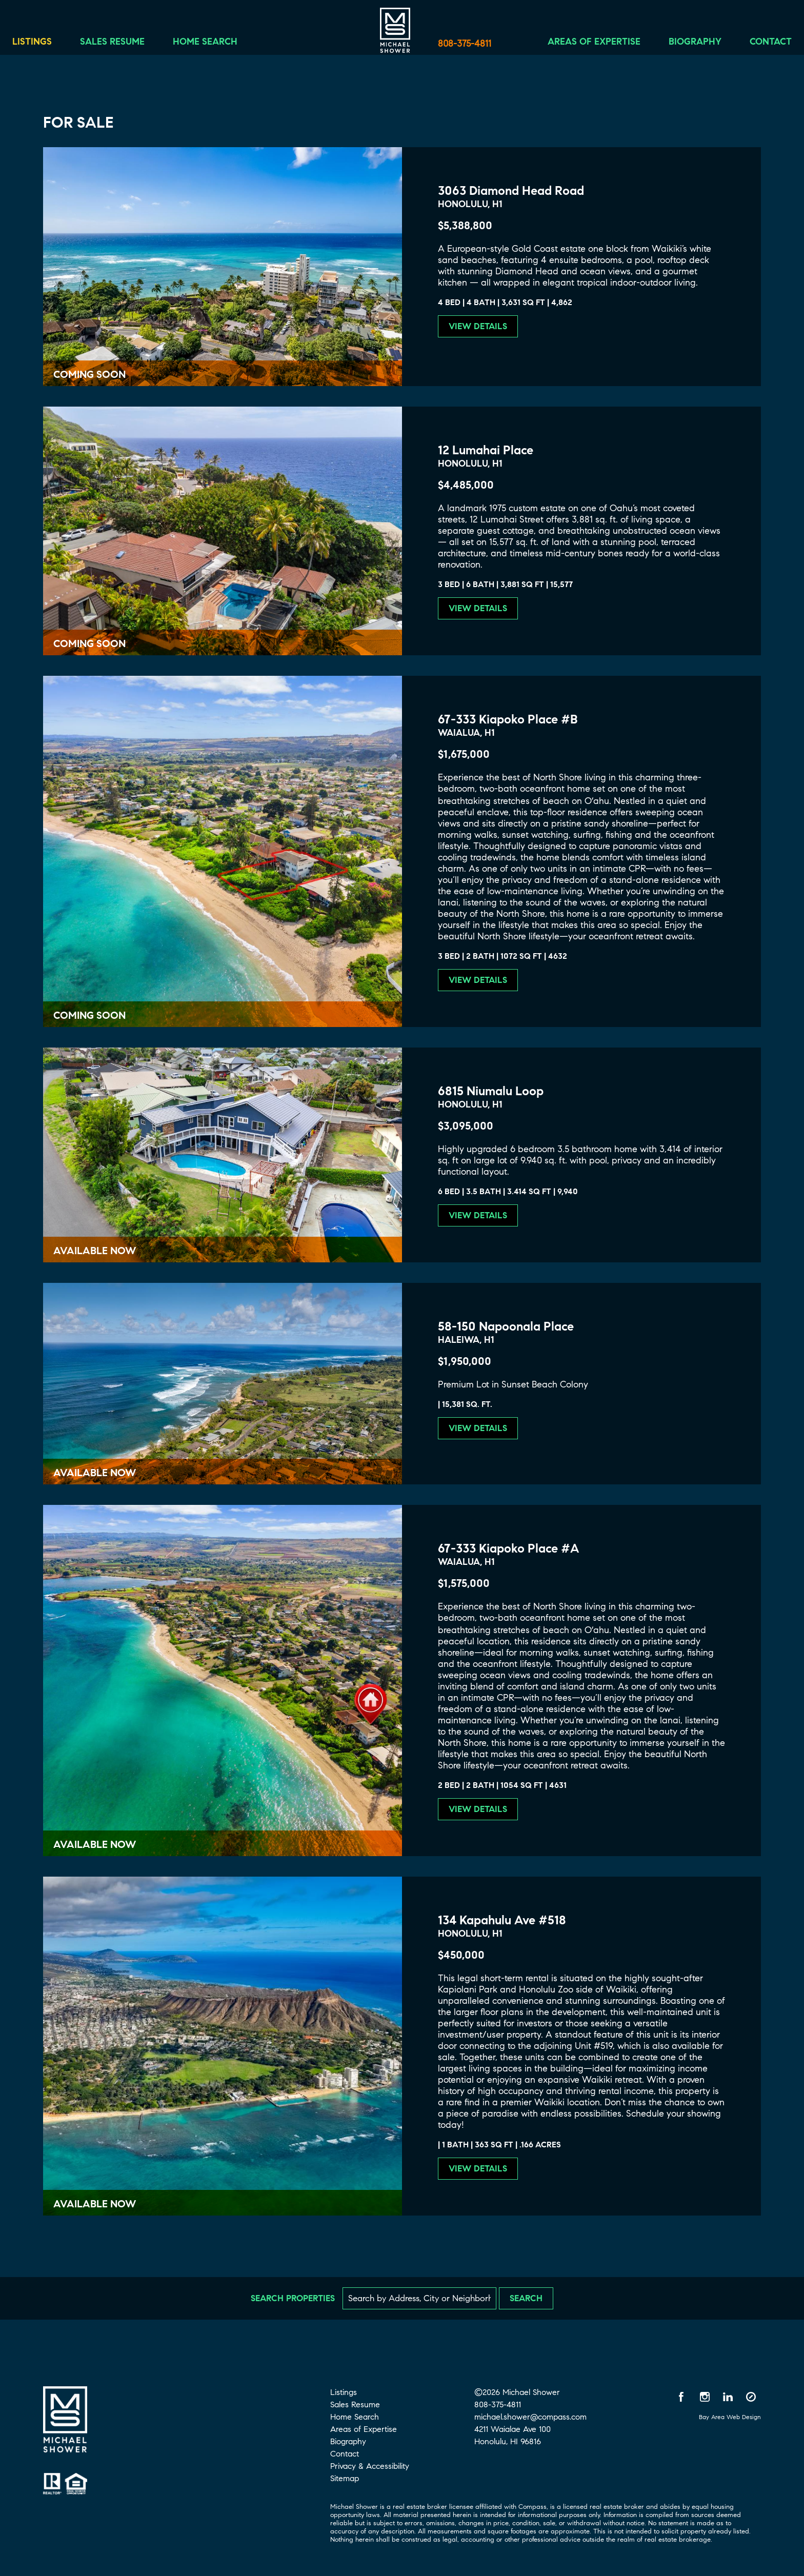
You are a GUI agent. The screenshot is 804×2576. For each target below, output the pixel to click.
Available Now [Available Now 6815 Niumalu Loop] (94, 1250)
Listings (45, 44)
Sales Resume (125, 44)
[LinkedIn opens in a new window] (727, 2396)
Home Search (218, 44)
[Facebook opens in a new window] (681, 2396)
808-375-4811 (464, 43)
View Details (478, 326)
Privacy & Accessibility (369, 2466)
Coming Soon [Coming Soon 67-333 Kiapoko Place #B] (89, 1015)
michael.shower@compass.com (530, 2417)
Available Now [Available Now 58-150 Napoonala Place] (94, 1472)
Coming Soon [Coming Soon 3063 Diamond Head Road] (89, 374)
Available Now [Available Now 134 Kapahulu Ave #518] (94, 2204)
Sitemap (344, 2478)
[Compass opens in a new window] (750, 2396)
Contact (757, 44)
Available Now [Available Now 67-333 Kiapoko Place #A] (94, 1844)
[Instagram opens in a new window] (704, 2396)
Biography (681, 44)
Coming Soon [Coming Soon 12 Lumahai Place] (89, 643)
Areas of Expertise (580, 44)
